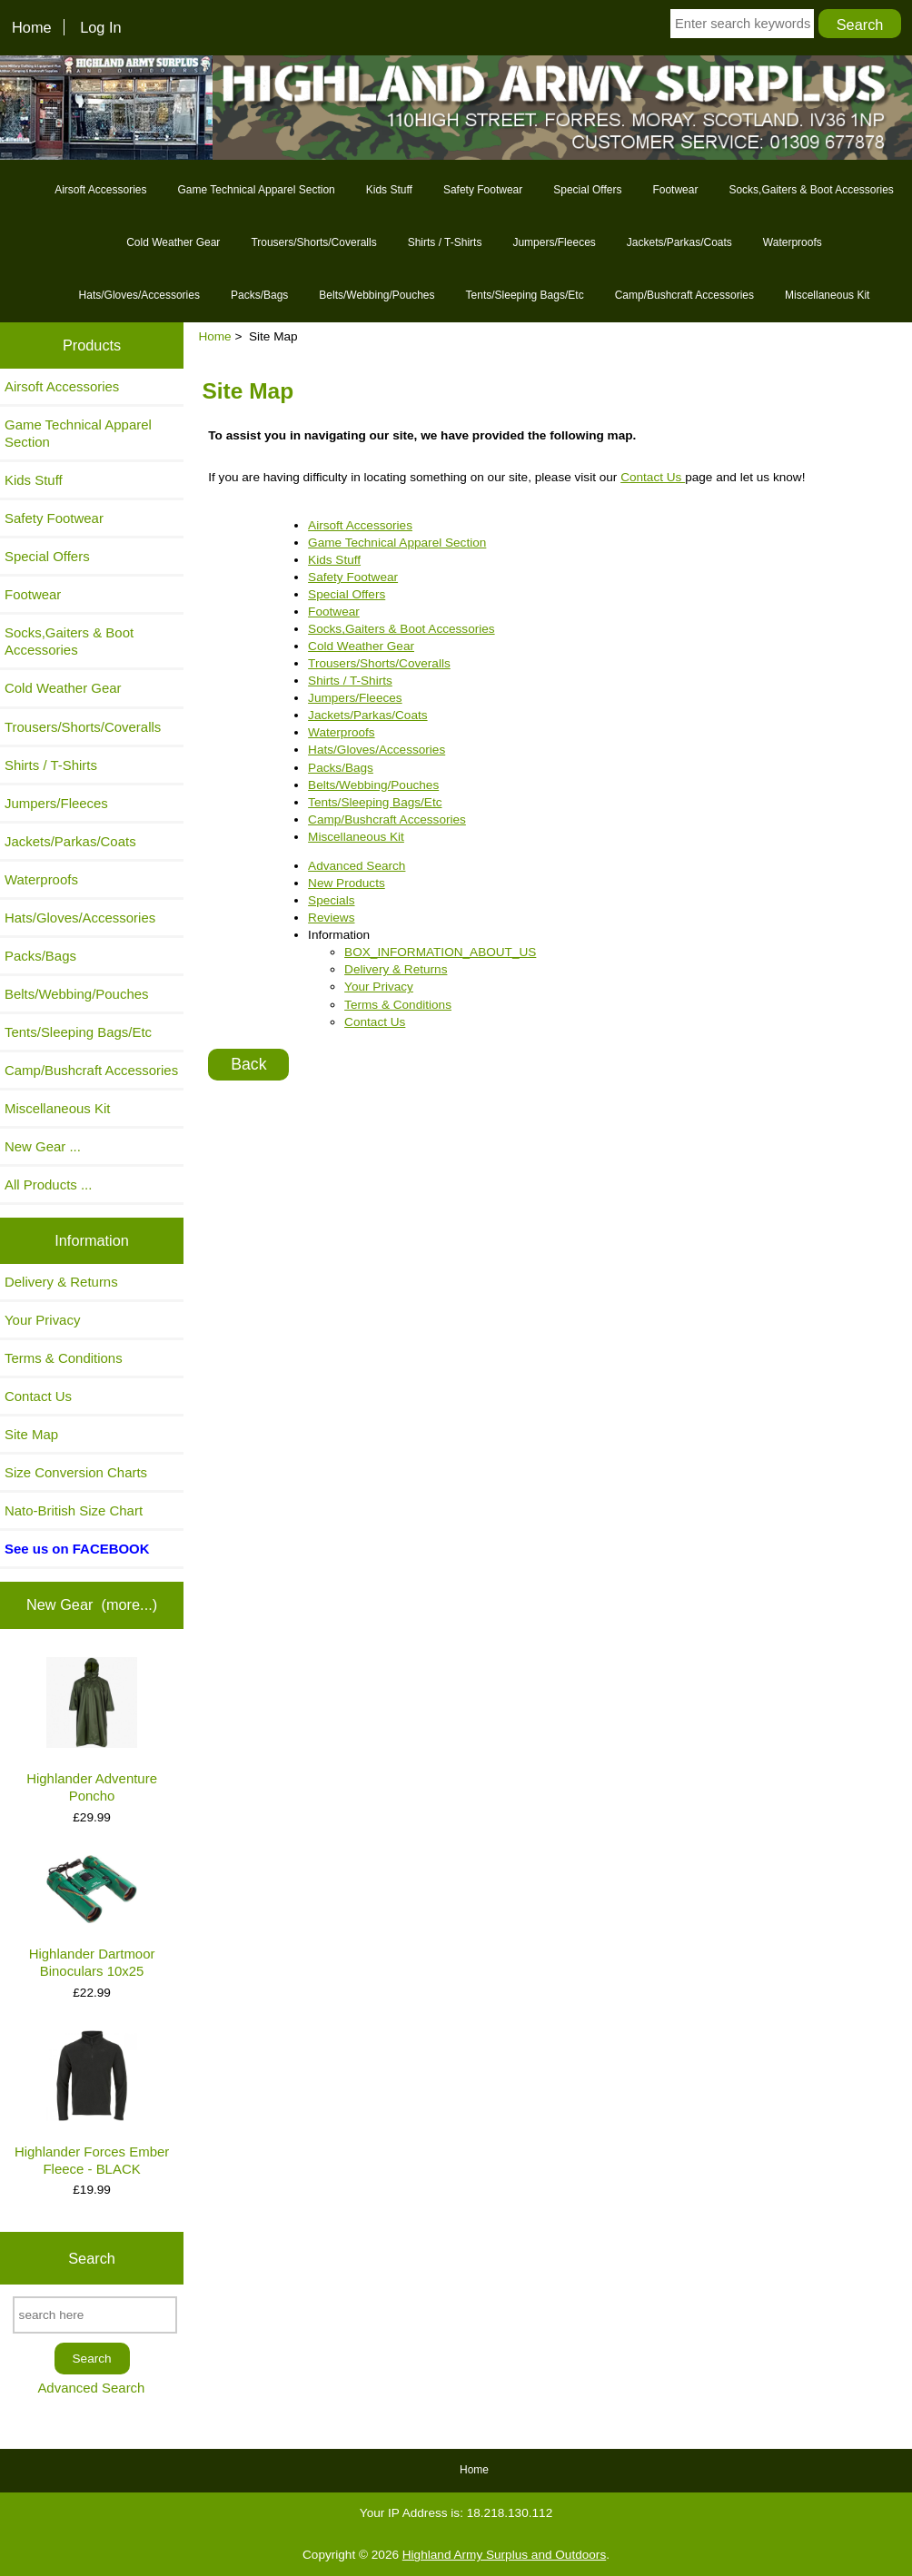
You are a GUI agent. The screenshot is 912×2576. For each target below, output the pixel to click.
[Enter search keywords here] (742, 23)
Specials (331, 900)
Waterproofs (792, 242)
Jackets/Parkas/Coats (679, 242)
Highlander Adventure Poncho (91, 1730)
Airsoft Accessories (100, 189)
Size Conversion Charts (76, 1472)
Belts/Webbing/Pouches (376, 295)
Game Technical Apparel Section (256, 189)
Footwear (675, 189)
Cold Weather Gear (173, 242)
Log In (100, 27)
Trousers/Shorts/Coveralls (313, 242)
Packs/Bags (259, 295)
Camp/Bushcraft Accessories (684, 295)
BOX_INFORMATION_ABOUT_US (440, 952)
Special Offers (587, 189)
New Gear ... (43, 1146)
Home (32, 27)
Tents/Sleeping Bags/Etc (525, 295)
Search (91, 2258)
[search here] (95, 2315)
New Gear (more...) (91, 1604)
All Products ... (48, 1184)
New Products (346, 883)
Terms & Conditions (64, 1358)
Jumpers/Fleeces (553, 242)
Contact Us (38, 1396)
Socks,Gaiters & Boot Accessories (811, 189)
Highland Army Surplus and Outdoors (504, 2554)
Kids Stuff (389, 189)
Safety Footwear (482, 189)
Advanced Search (90, 2387)
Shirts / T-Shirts (445, 242)
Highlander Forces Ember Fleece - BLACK (92, 2103)
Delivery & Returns (61, 1281)
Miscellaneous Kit (827, 295)
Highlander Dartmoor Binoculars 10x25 (92, 1917)
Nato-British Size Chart (74, 1510)
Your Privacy (42, 1319)
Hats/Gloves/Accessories (139, 295)
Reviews (331, 917)
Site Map (31, 1434)
